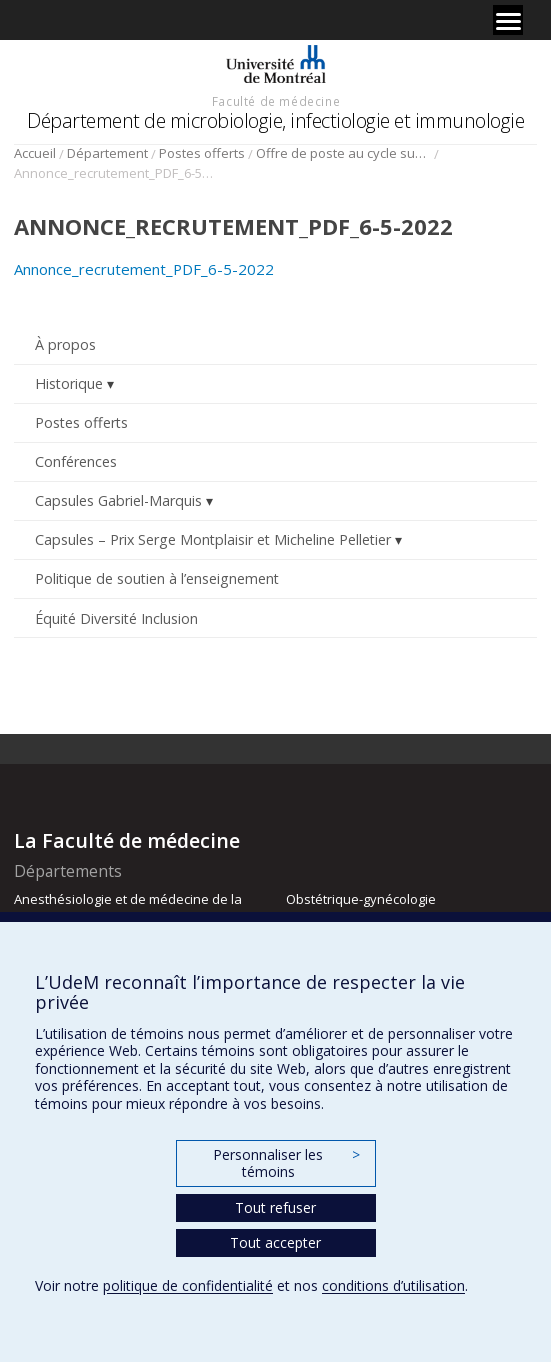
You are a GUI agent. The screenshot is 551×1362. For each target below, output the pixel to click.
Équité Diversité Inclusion (116, 618)
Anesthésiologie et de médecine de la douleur (128, 908)
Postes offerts (202, 153)
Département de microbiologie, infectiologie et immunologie (275, 120)
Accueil (35, 153)
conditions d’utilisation (393, 1285)
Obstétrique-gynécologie (361, 899)
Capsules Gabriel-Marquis (118, 500)
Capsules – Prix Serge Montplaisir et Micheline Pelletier (213, 539)
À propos (65, 344)
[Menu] (508, 20)
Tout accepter (275, 1242)
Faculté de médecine (276, 101)
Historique (69, 383)
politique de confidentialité (188, 1285)
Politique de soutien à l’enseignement (157, 578)
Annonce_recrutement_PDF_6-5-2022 (144, 269)
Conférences (76, 461)
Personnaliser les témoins (286, 1163)
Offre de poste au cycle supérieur (343, 153)
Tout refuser (275, 1207)
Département (107, 153)
